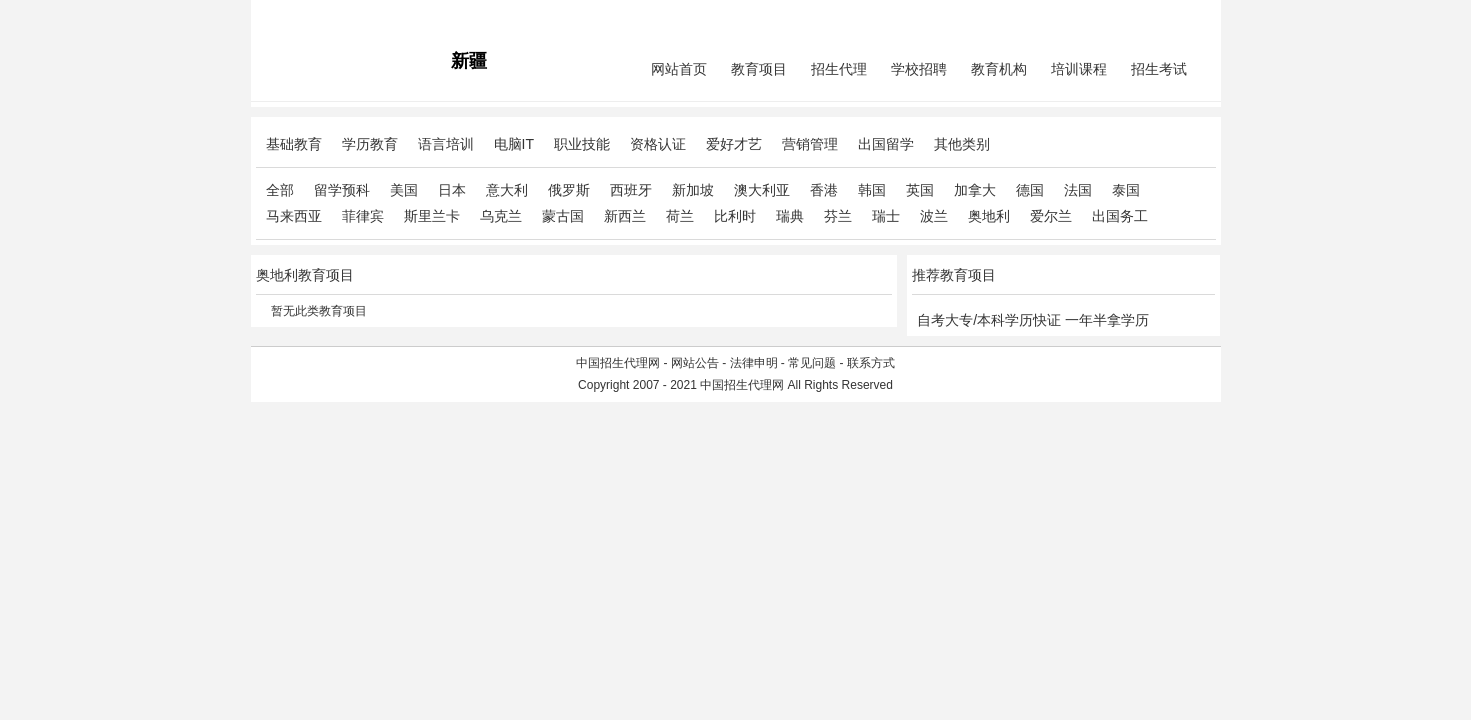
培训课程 (1079, 69)
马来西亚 (294, 216)
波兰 (934, 216)
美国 (404, 190)
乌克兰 (501, 216)
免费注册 (1192, 16)
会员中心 (1140, 16)
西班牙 (631, 190)
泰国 (1126, 190)
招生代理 (839, 69)
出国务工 (1120, 216)
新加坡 (693, 190)
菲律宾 (363, 216)
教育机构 (999, 69)
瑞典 (790, 216)
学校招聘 (919, 69)
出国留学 (886, 144)
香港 (824, 190)
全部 (280, 190)
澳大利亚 (762, 190)
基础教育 (294, 144)
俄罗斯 (569, 190)
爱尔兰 (1051, 216)
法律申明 (754, 363)
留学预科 (342, 190)
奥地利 (989, 216)
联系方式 (871, 363)
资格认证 (658, 144)
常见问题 (812, 363)
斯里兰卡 (432, 216)
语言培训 (446, 144)
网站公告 (695, 363)
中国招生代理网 (618, 363)
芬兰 (838, 216)
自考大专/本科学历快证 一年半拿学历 (1033, 320)
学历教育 (370, 144)
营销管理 (810, 144)
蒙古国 (563, 216)
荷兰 (680, 216)
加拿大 (975, 190)
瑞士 (886, 216)
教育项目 (759, 69)
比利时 (735, 216)
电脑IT (514, 144)
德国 (1030, 190)
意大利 (507, 190)
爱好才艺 (734, 144)
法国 (1078, 190)
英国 (920, 190)
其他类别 (962, 144)
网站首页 (679, 69)
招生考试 (1159, 69)
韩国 (872, 190)
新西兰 (625, 216)
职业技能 (582, 144)
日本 (452, 190)
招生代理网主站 (298, 16)
